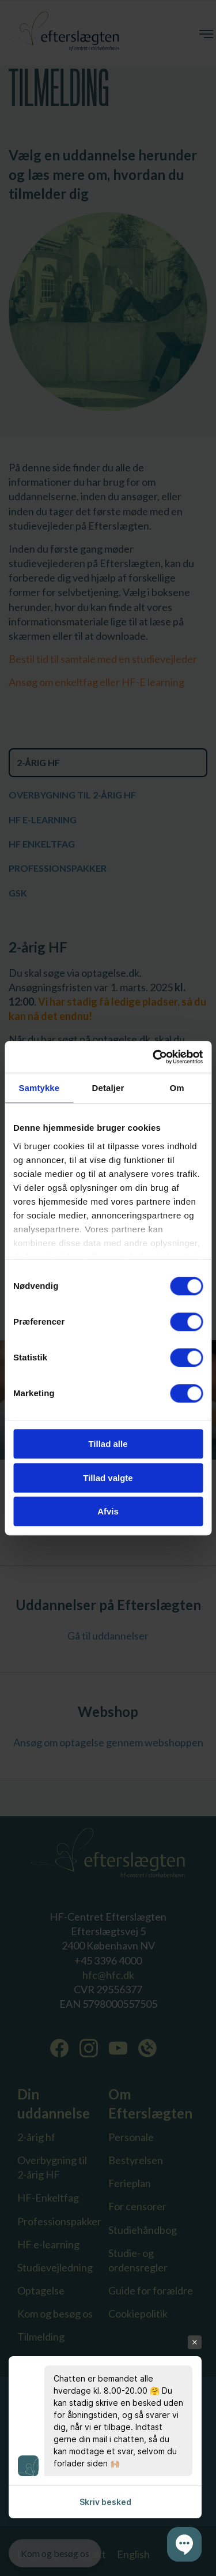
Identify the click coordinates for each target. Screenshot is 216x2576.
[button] (184, 2544)
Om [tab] (177, 1088)
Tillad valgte (107, 1478)
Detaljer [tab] (108, 1088)
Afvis (108, 1511)
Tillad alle (107, 1444)
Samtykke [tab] (38, 1088)
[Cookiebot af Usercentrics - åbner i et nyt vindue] (154, 1056)
